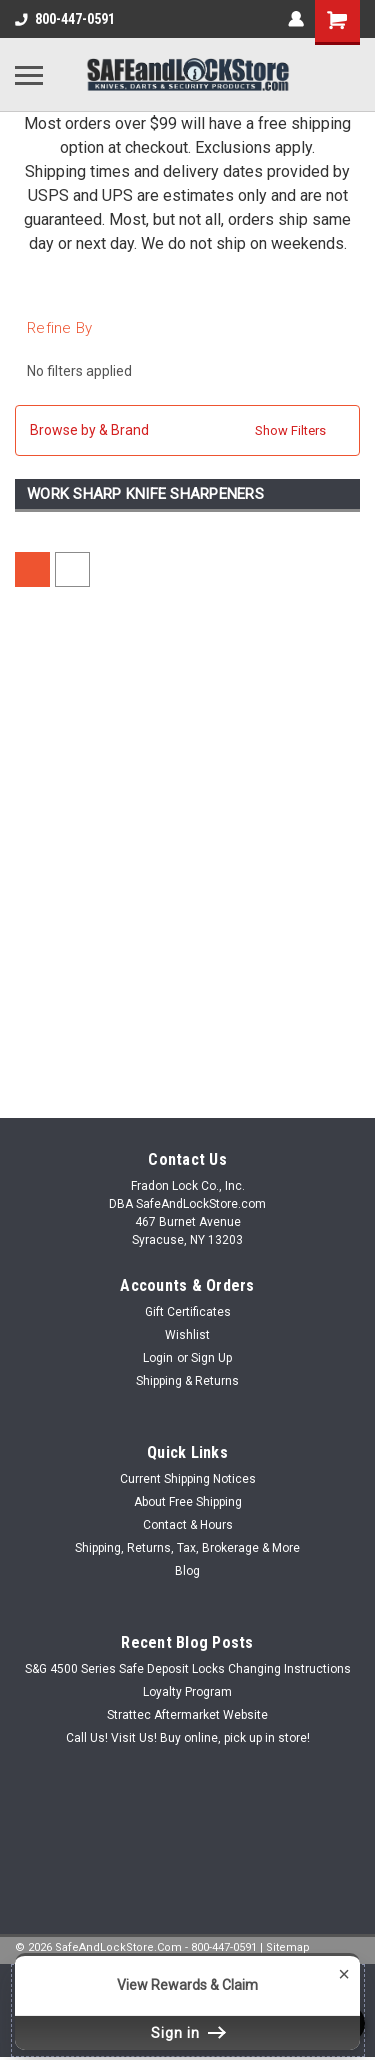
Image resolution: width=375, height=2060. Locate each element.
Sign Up (211, 1358)
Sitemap (288, 1947)
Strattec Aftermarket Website (187, 1715)
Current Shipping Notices (188, 1479)
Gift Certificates (188, 1312)
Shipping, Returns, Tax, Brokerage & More (187, 1548)
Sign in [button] (188, 2033)
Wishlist (187, 1335)
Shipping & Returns (187, 1381)
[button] (187, 430)
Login (158, 1358)
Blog (187, 1571)
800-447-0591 (65, 19)
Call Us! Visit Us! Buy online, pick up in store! (188, 1738)
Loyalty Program (187, 1692)
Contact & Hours (188, 1525)
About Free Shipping (188, 1502)
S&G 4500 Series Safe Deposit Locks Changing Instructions (188, 1669)
